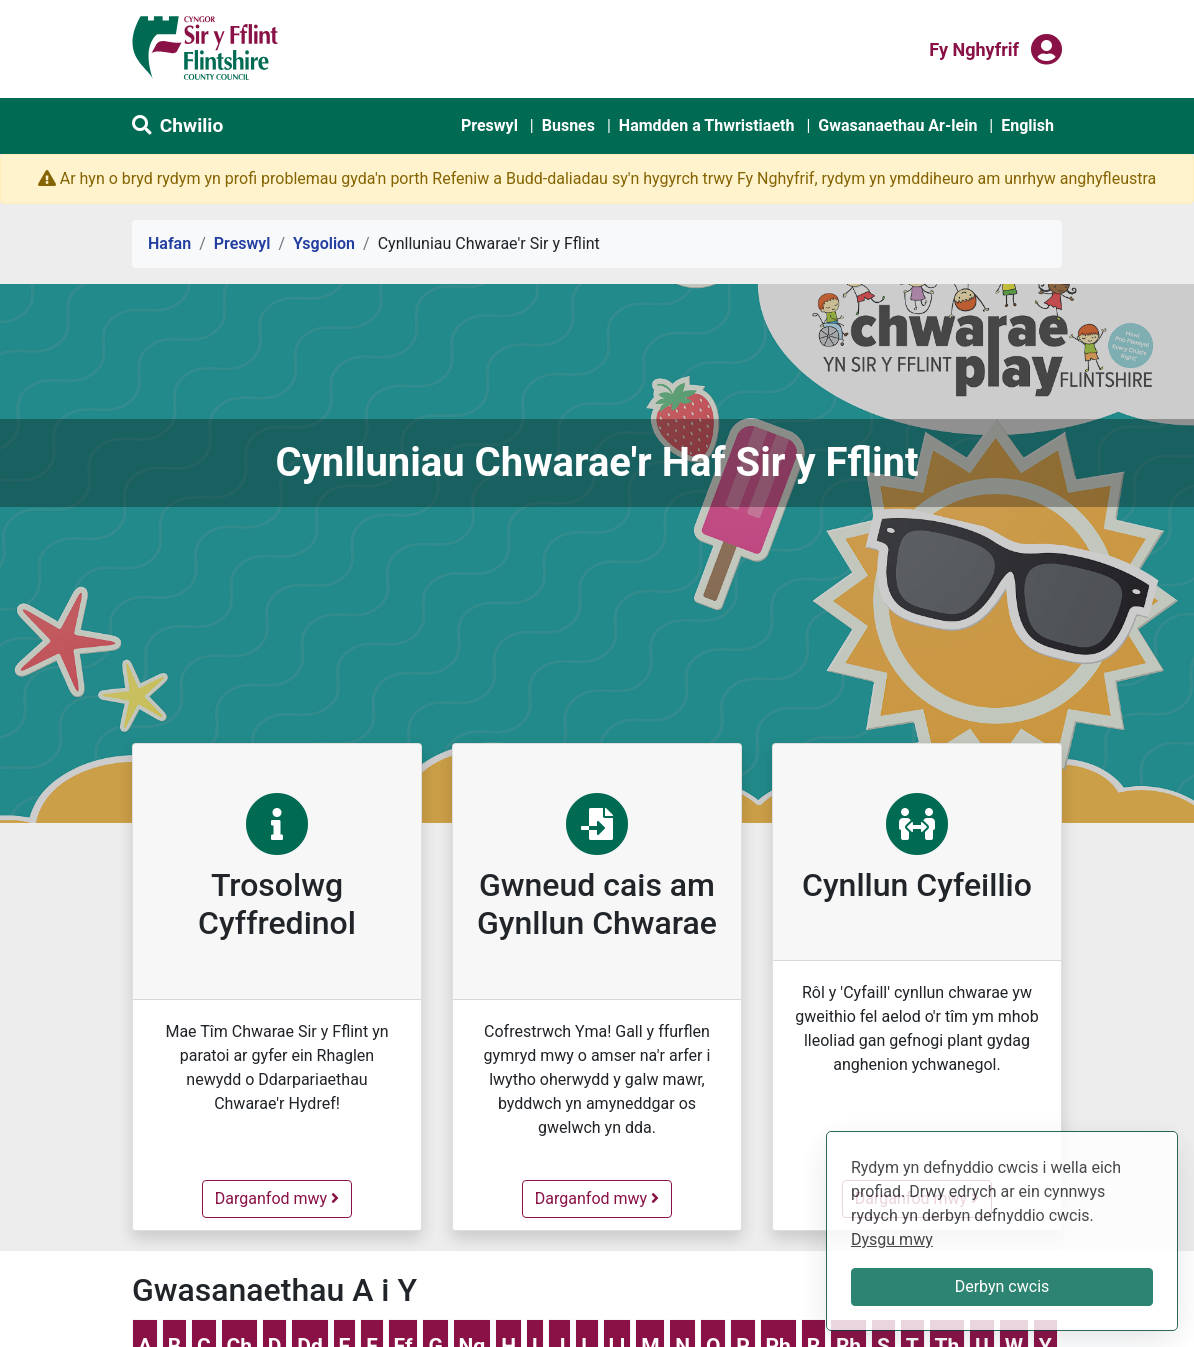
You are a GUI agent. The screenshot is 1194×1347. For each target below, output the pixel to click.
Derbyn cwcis (1002, 1286)
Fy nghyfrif (974, 48)
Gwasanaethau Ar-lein (897, 125)
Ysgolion (324, 243)
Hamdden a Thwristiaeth (707, 125)
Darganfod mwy (283, 1197)
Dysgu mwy (892, 1239)
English (1027, 125)
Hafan (169, 243)
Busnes (568, 125)
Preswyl (489, 125)
